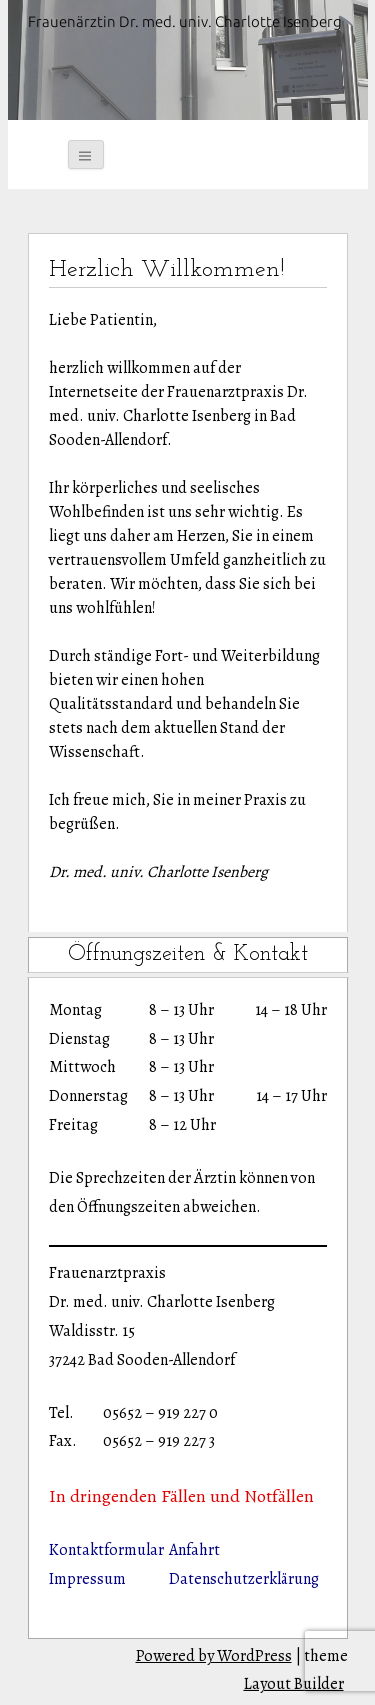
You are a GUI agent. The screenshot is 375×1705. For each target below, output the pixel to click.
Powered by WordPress (214, 1656)
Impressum (87, 1579)
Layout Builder (294, 1684)
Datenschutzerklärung (244, 1579)
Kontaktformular (106, 1550)
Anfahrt (194, 1550)
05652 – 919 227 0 (160, 1413)
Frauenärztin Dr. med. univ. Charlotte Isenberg (185, 21)
